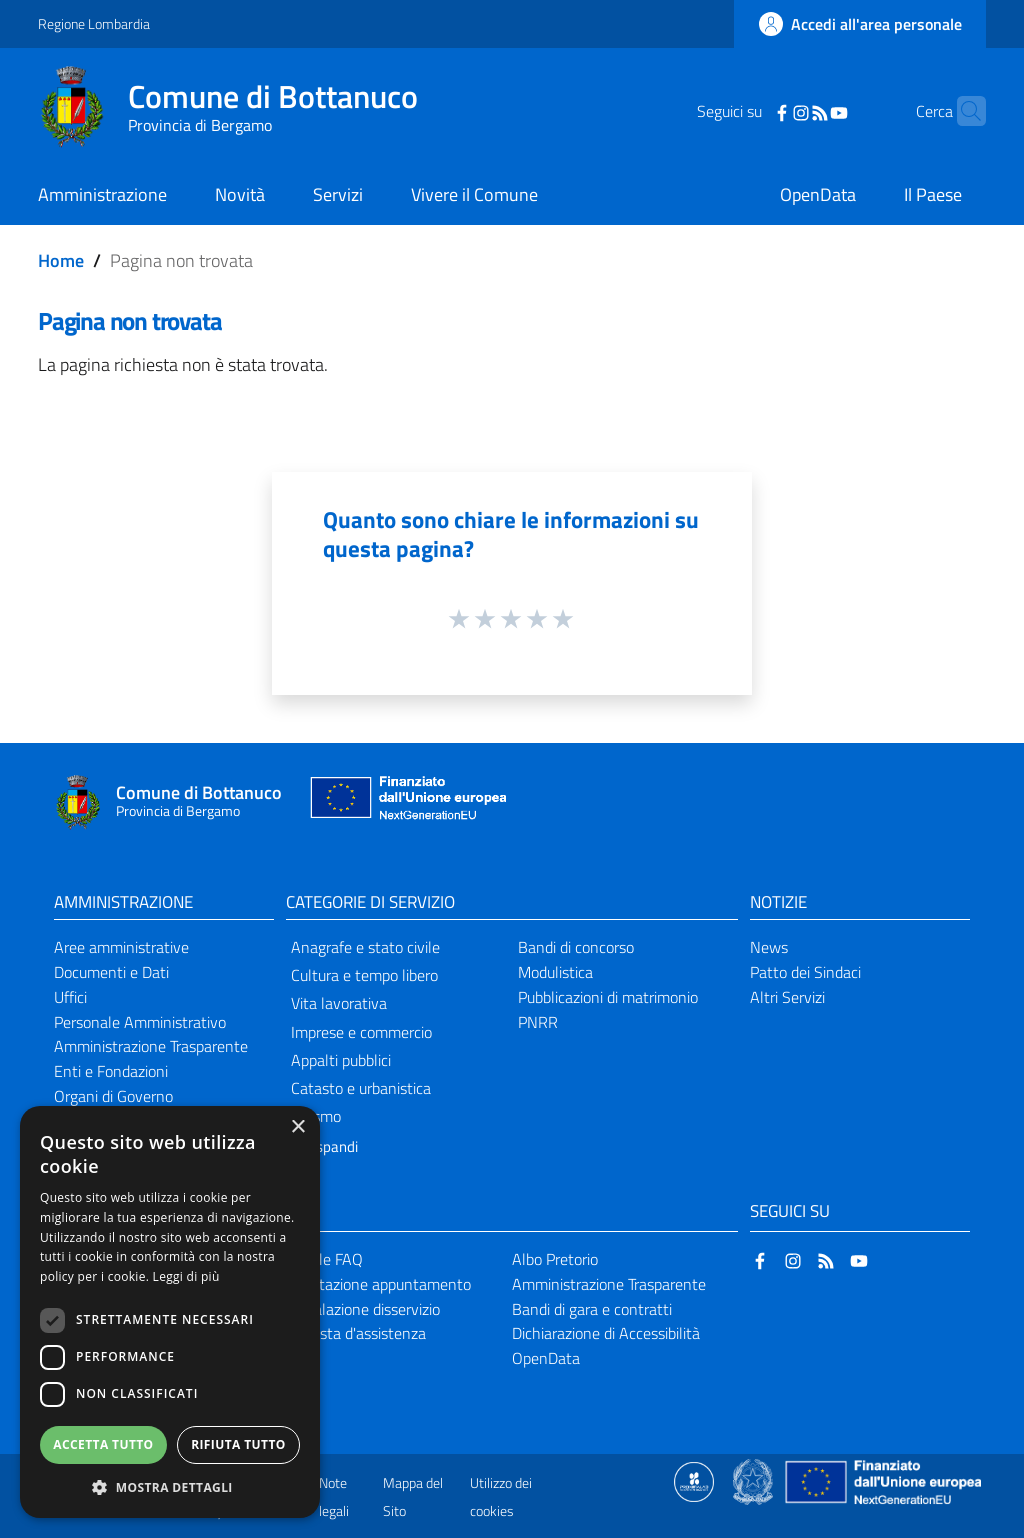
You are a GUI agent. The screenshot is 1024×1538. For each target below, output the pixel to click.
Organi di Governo (113, 1096)
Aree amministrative (121, 947)
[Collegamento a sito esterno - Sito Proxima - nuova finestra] (694, 1480)
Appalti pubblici (341, 1060)
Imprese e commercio (361, 1032)
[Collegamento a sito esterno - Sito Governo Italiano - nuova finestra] (754, 1480)
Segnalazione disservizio (360, 1309)
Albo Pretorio (555, 1259)
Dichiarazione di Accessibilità (606, 1333)
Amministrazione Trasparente (151, 1046)
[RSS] (789, 111)
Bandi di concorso (576, 947)
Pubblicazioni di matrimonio (608, 997)
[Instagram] (770, 111)
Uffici (70, 997)
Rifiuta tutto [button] (238, 1444)
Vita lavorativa (339, 1003)
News (769, 947)
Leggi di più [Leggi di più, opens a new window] (186, 1276)
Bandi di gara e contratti (592, 1309)
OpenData (546, 1358)
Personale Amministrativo (140, 1022)
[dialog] (170, 1312)
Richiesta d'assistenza (353, 1333)
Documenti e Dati (111, 972)
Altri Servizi (787, 997)
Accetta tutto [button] (103, 1444)
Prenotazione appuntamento (375, 1284)
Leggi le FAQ (321, 1259)
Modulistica (555, 972)
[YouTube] (808, 111)
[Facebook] (751, 111)
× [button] (297, 1127)
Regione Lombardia (94, 23)
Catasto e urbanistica (361, 1088)
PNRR (538, 1022)
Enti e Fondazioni (111, 1071)
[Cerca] (962, 111)
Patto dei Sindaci (805, 972)
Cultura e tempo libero (364, 975)
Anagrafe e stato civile (365, 947)
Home (61, 260)
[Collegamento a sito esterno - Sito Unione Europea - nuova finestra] (406, 802)
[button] (170, 1487)
